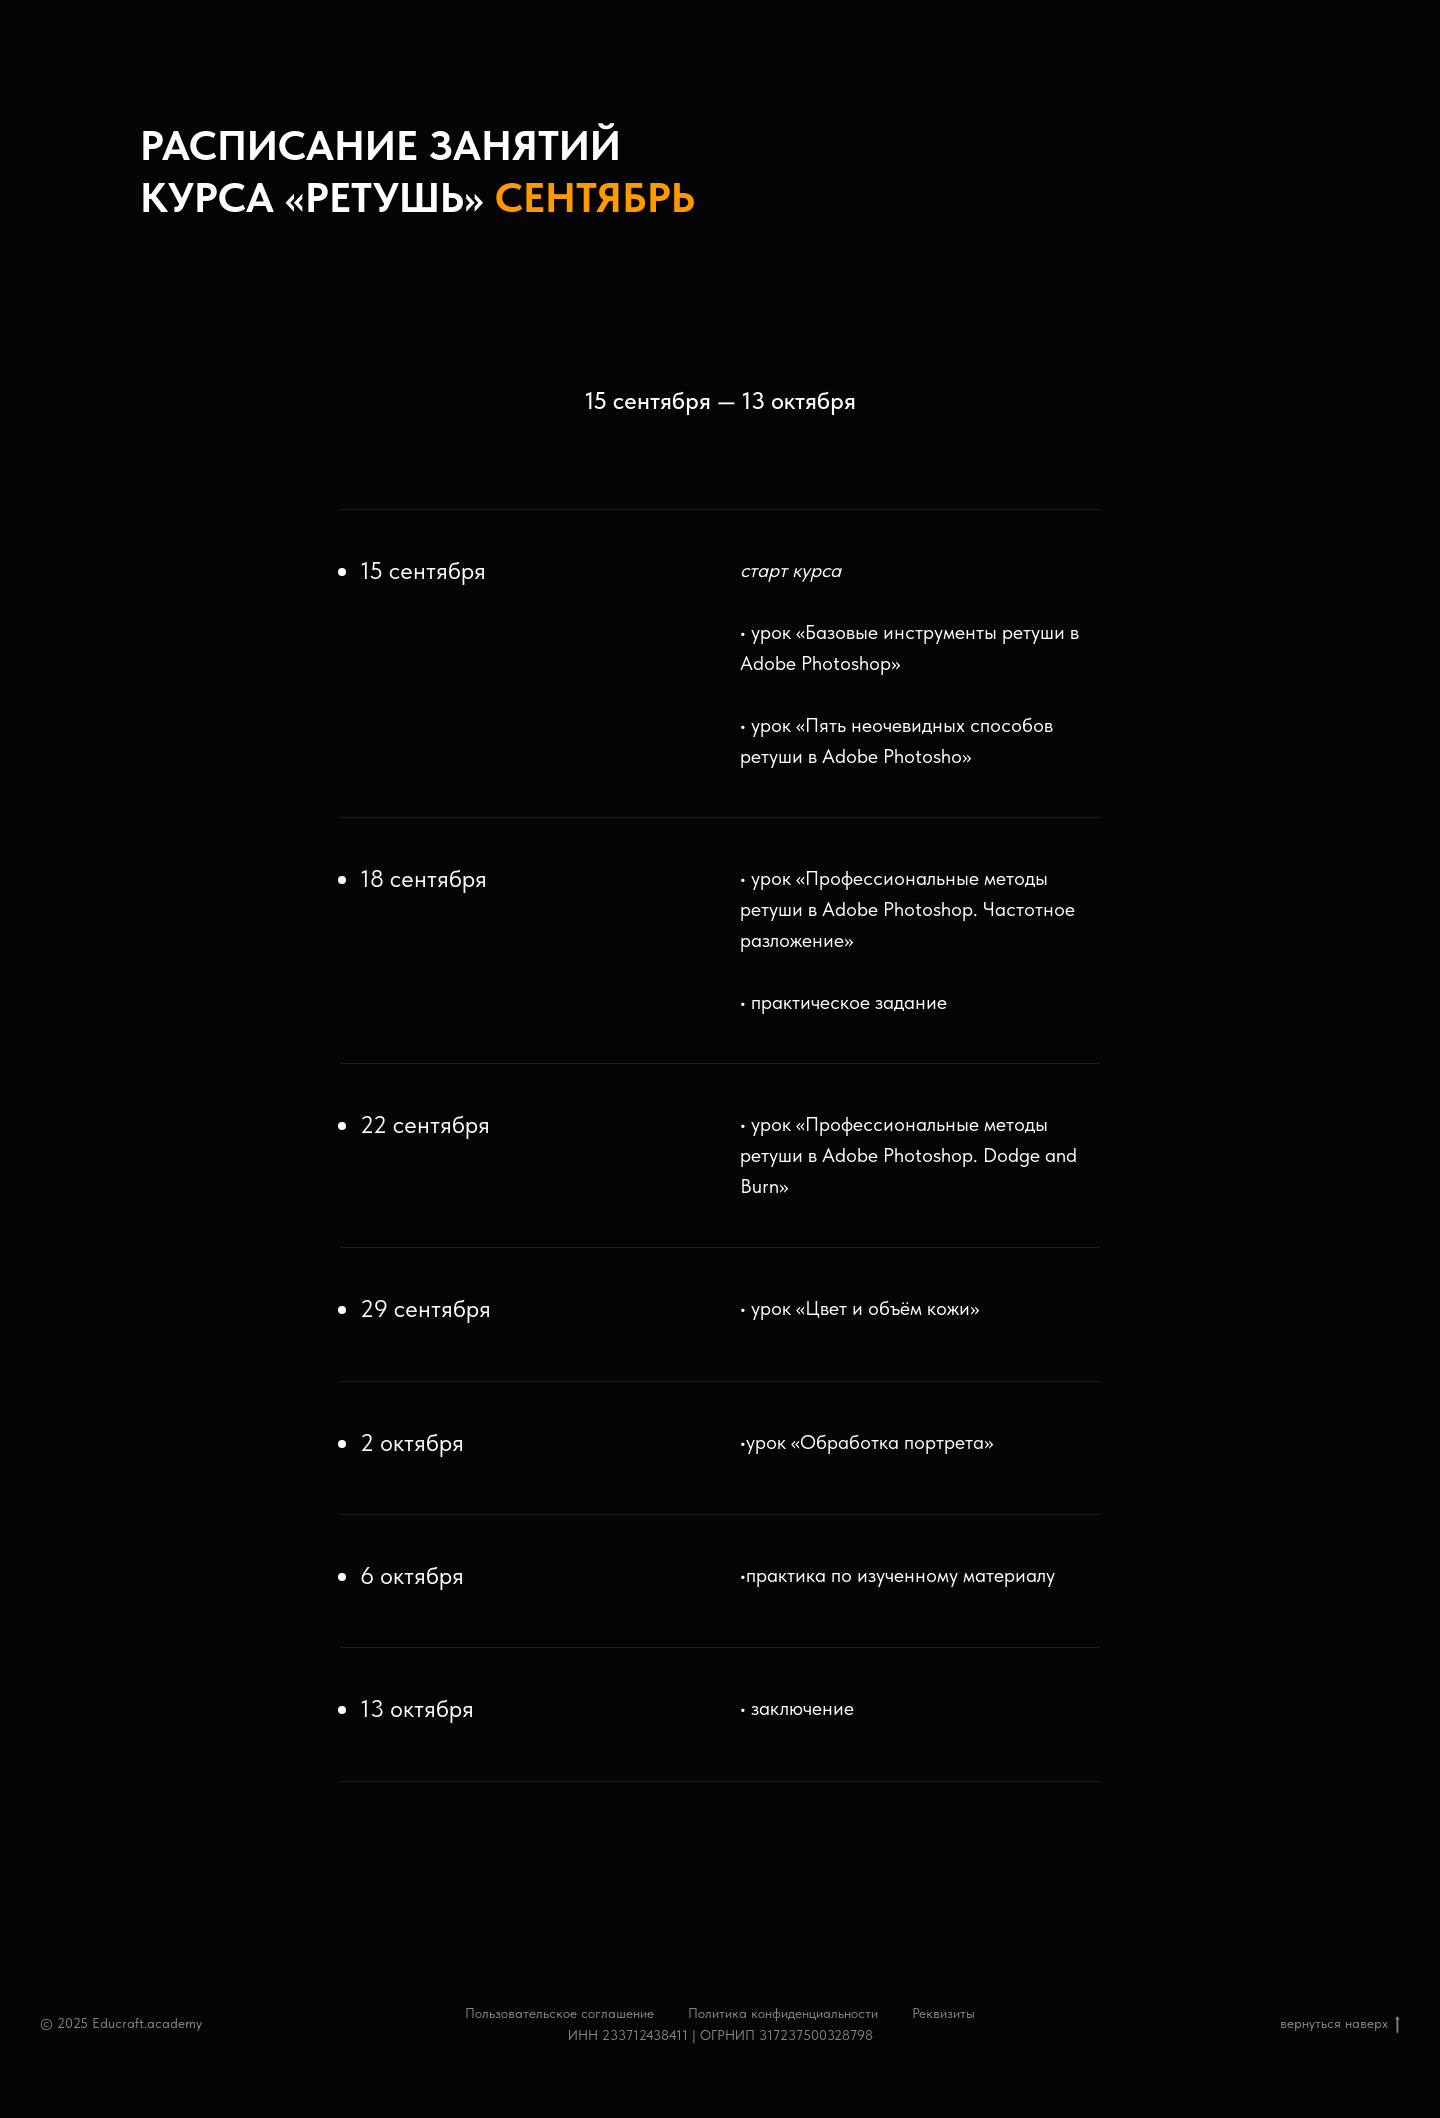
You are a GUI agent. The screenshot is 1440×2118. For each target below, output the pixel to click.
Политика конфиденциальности (783, 2013)
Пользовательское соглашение (559, 2013)
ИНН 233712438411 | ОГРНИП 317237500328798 (720, 2035)
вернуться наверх (1340, 2024)
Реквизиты (943, 2013)
